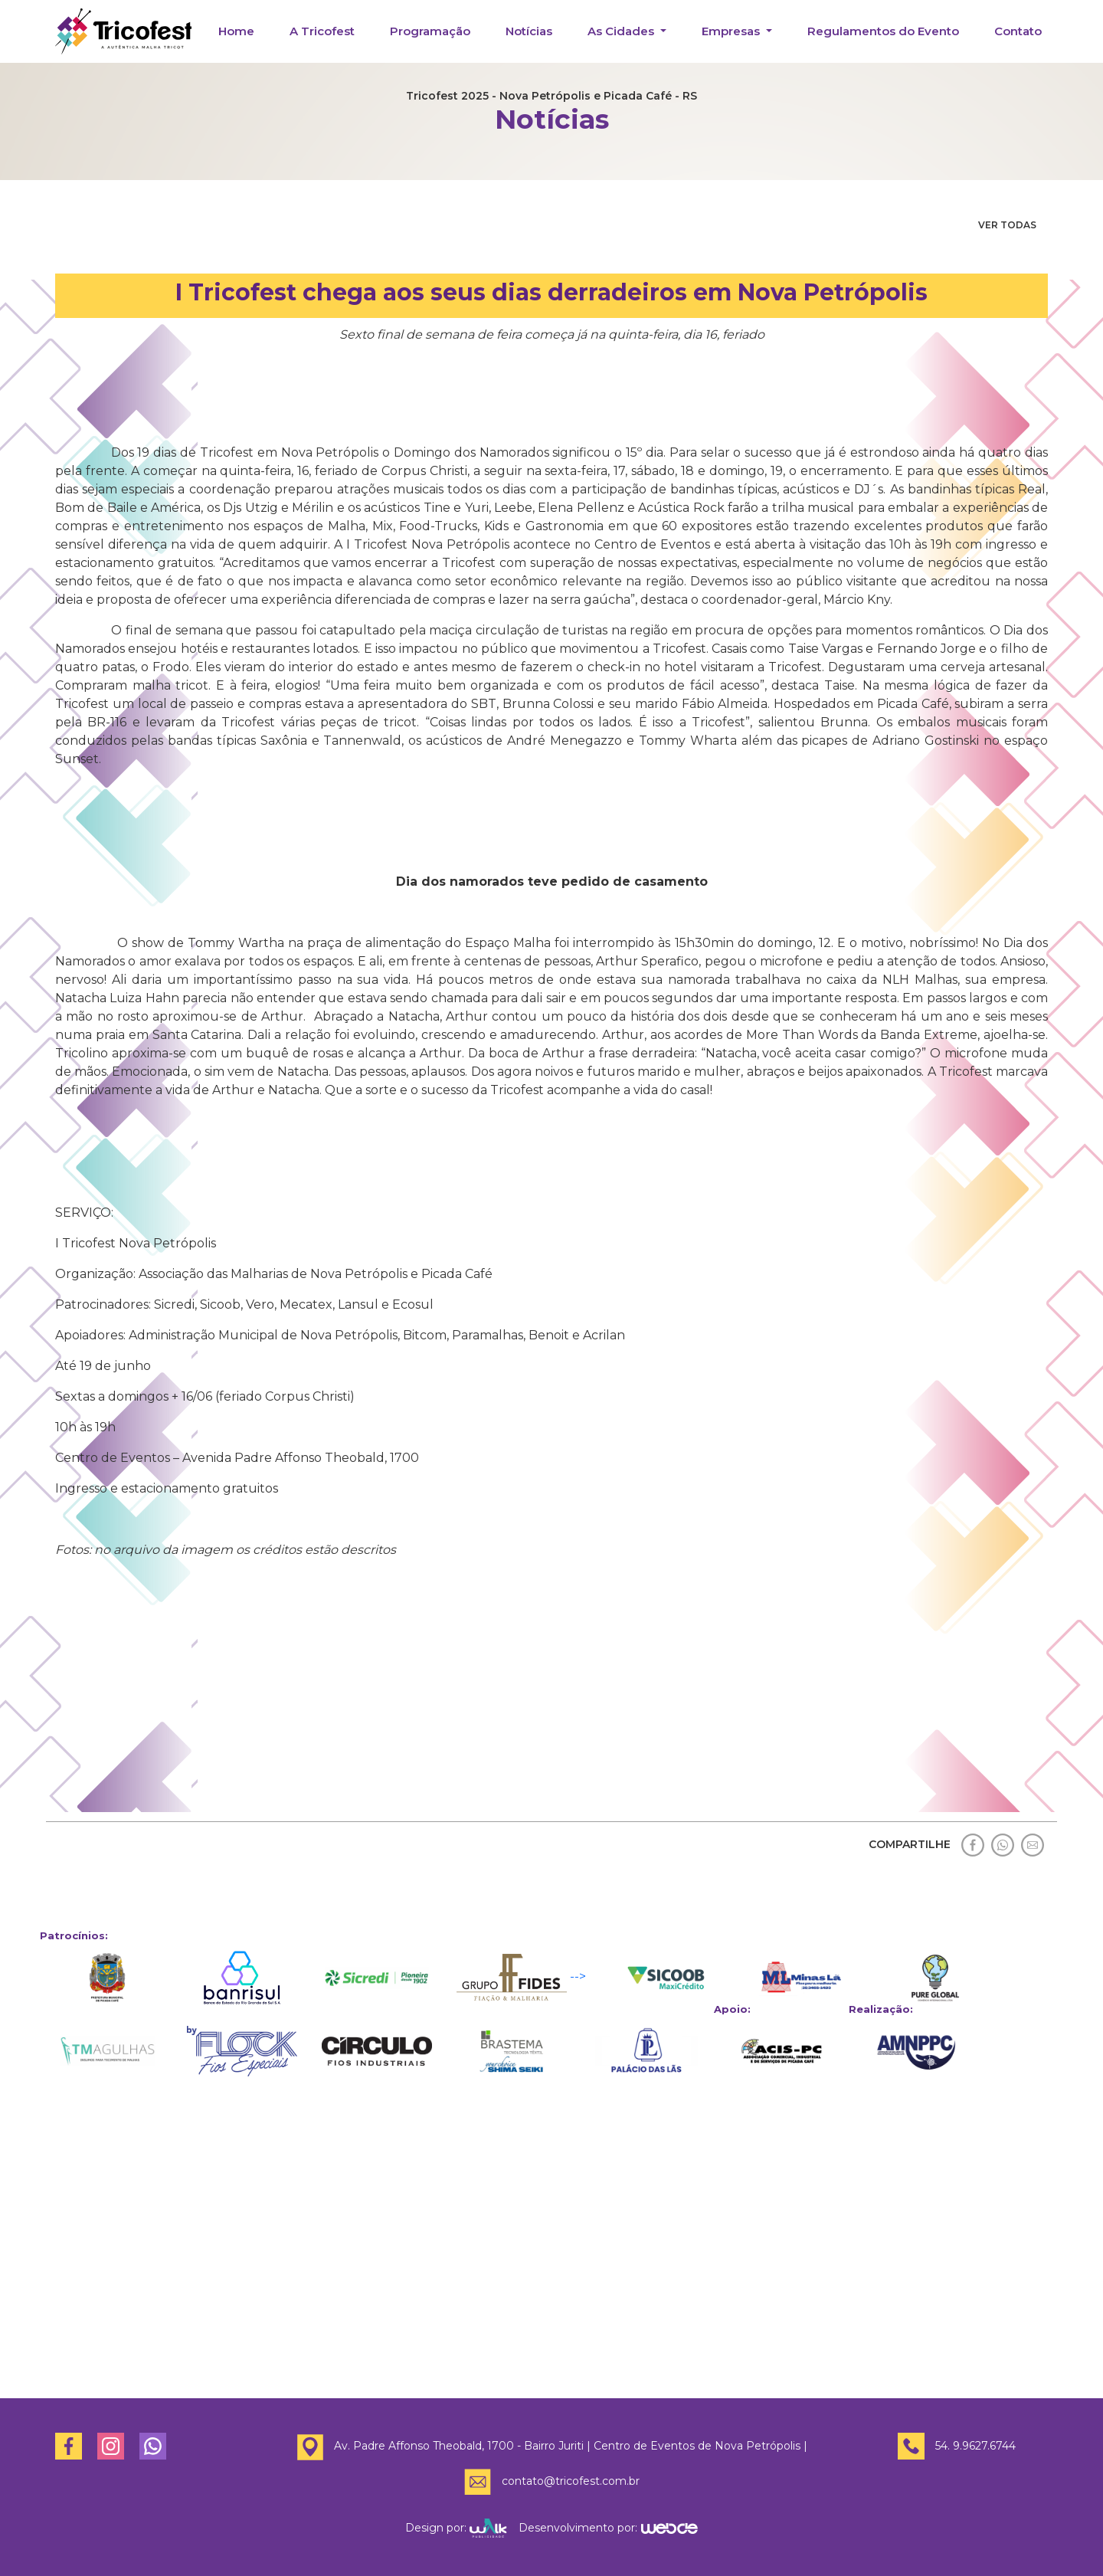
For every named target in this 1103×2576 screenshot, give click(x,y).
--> (521, 1977)
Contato (1018, 31)
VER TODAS (1007, 225)
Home (236, 31)
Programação (430, 31)
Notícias (529, 31)
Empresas (732, 31)
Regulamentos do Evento (883, 31)
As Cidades (622, 31)
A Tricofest (322, 31)
